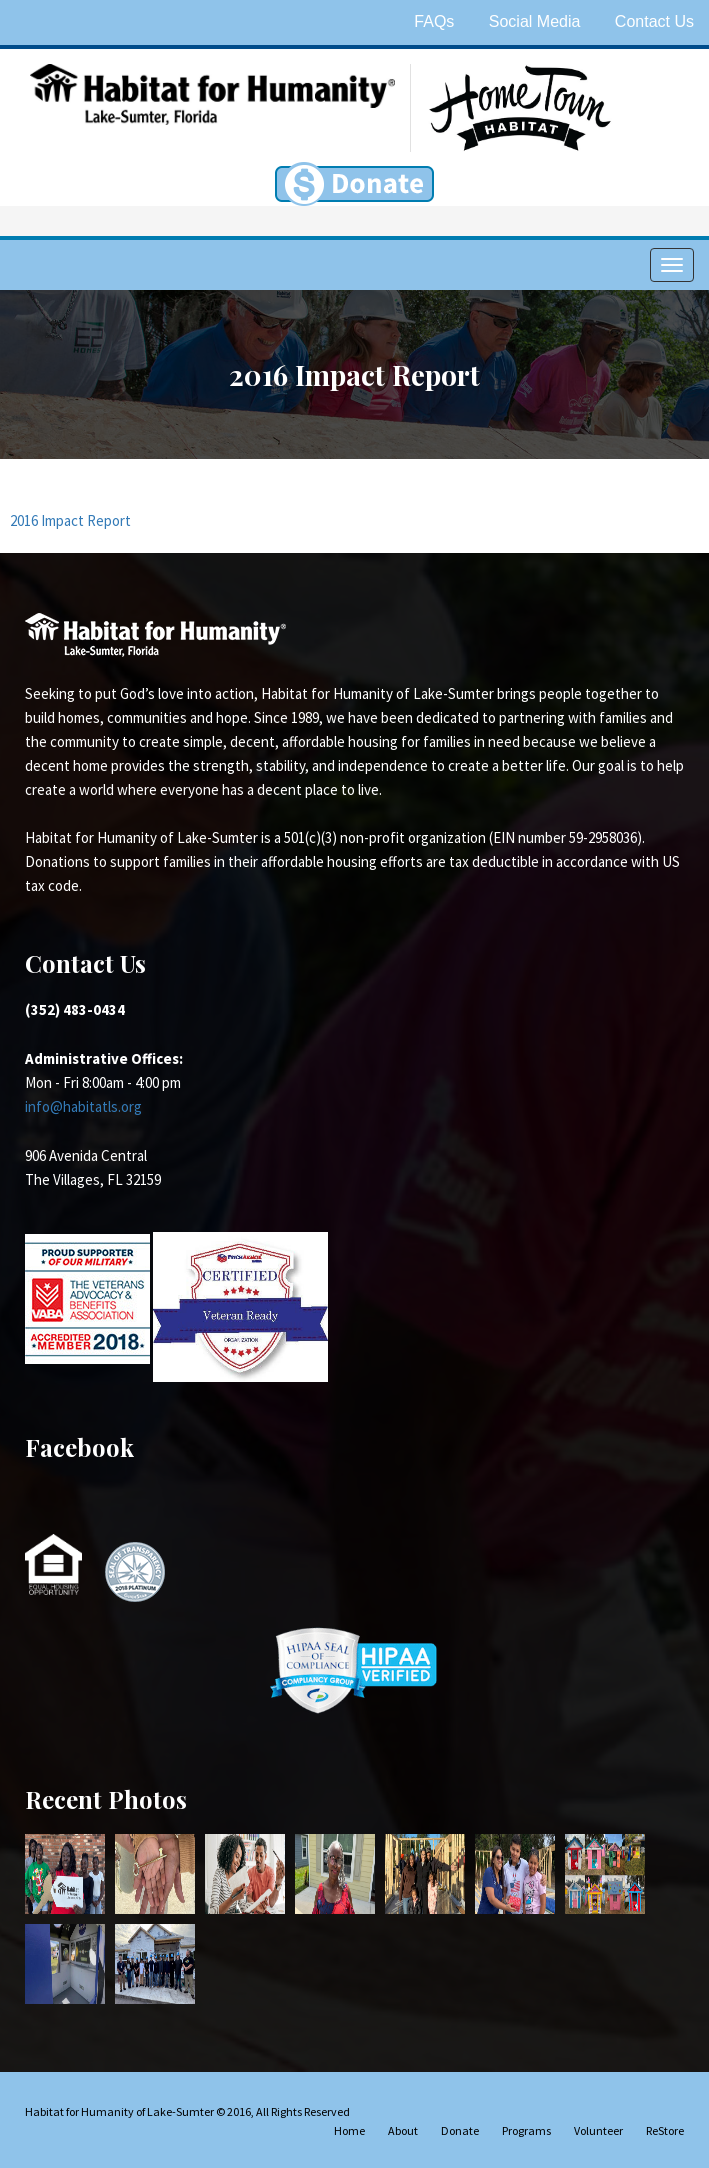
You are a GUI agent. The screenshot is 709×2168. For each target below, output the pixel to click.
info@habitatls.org (83, 1106)
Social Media (535, 21)
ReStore (665, 2130)
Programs (526, 2130)
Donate (460, 2130)
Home (349, 2130)
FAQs (434, 21)
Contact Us (654, 21)
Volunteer (598, 2130)
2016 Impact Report (70, 520)
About (403, 2130)
